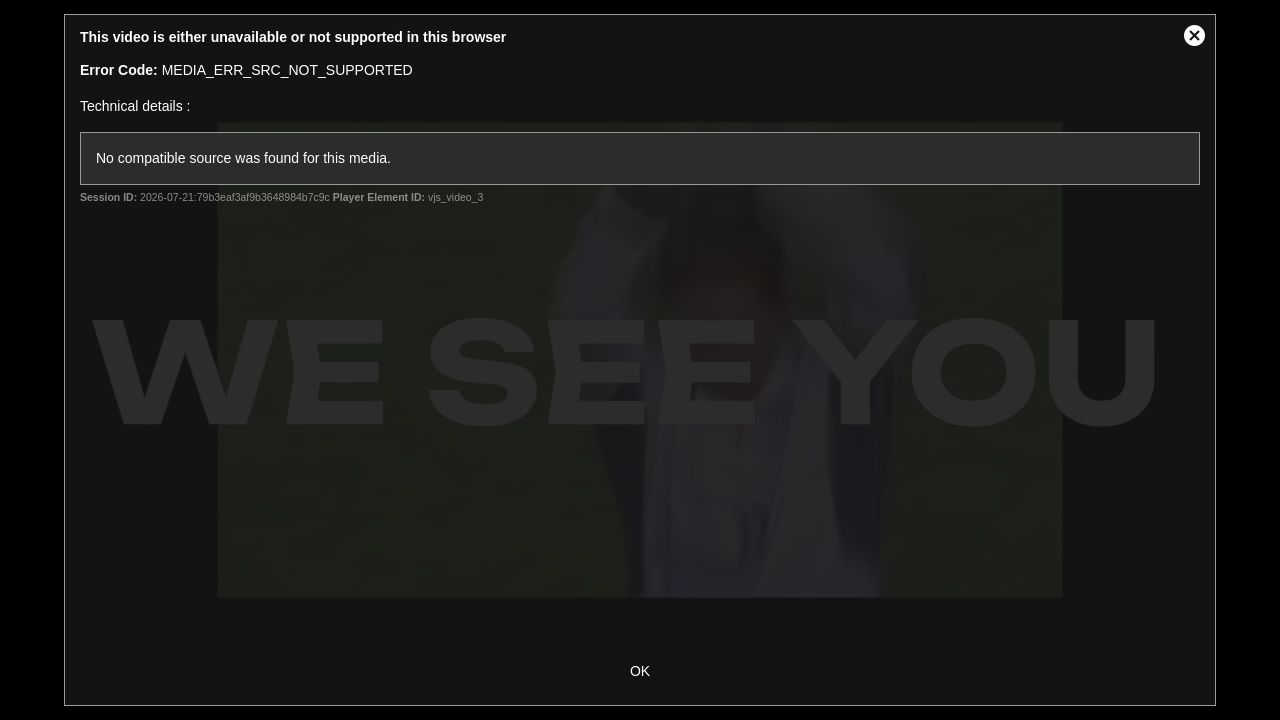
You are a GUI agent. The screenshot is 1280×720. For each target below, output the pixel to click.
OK (640, 671)
